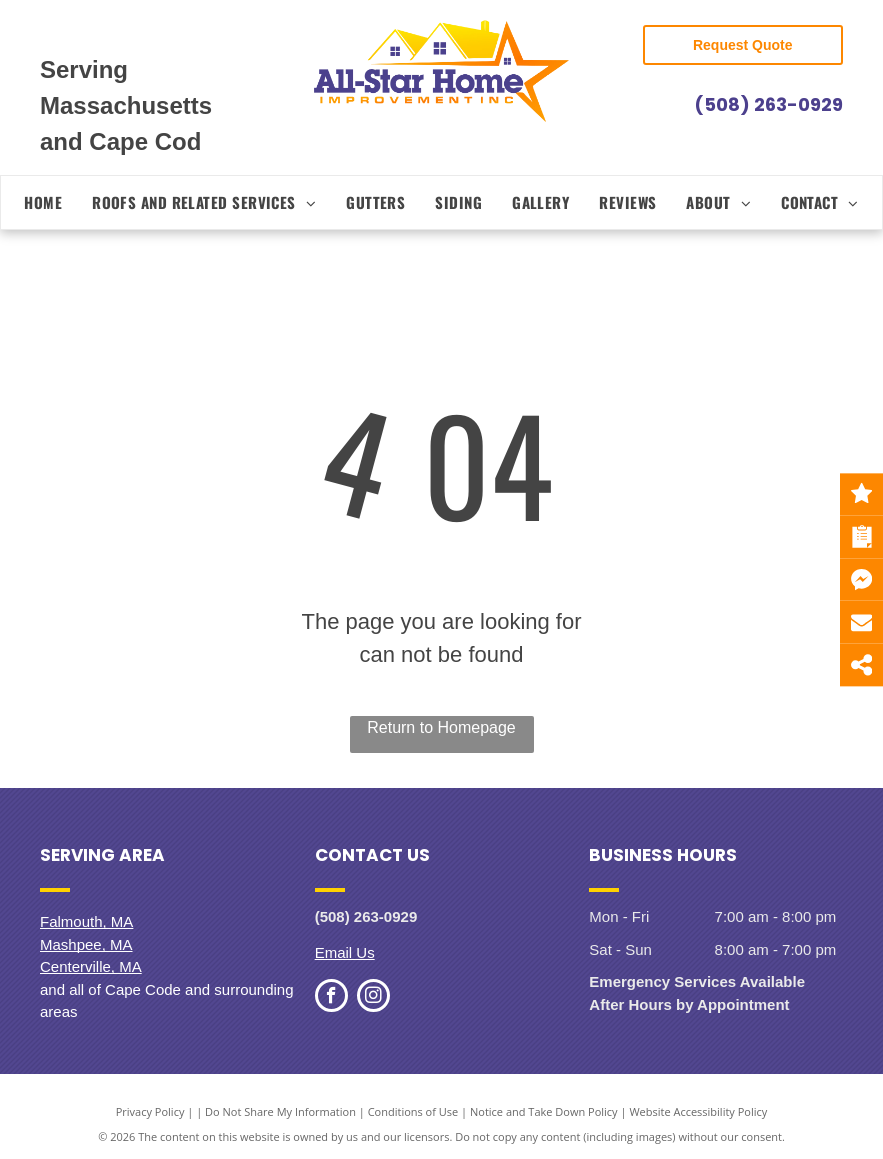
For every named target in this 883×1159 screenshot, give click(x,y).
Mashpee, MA (86, 944)
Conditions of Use (413, 1111)
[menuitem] (43, 202)
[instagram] (373, 998)
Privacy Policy (150, 1111)
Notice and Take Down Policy (544, 1111)
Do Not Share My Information (280, 1111)
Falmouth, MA (86, 921)
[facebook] (331, 998)
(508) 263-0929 (768, 104)
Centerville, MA (91, 966)
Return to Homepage (441, 727)
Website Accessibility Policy (698, 1111)
